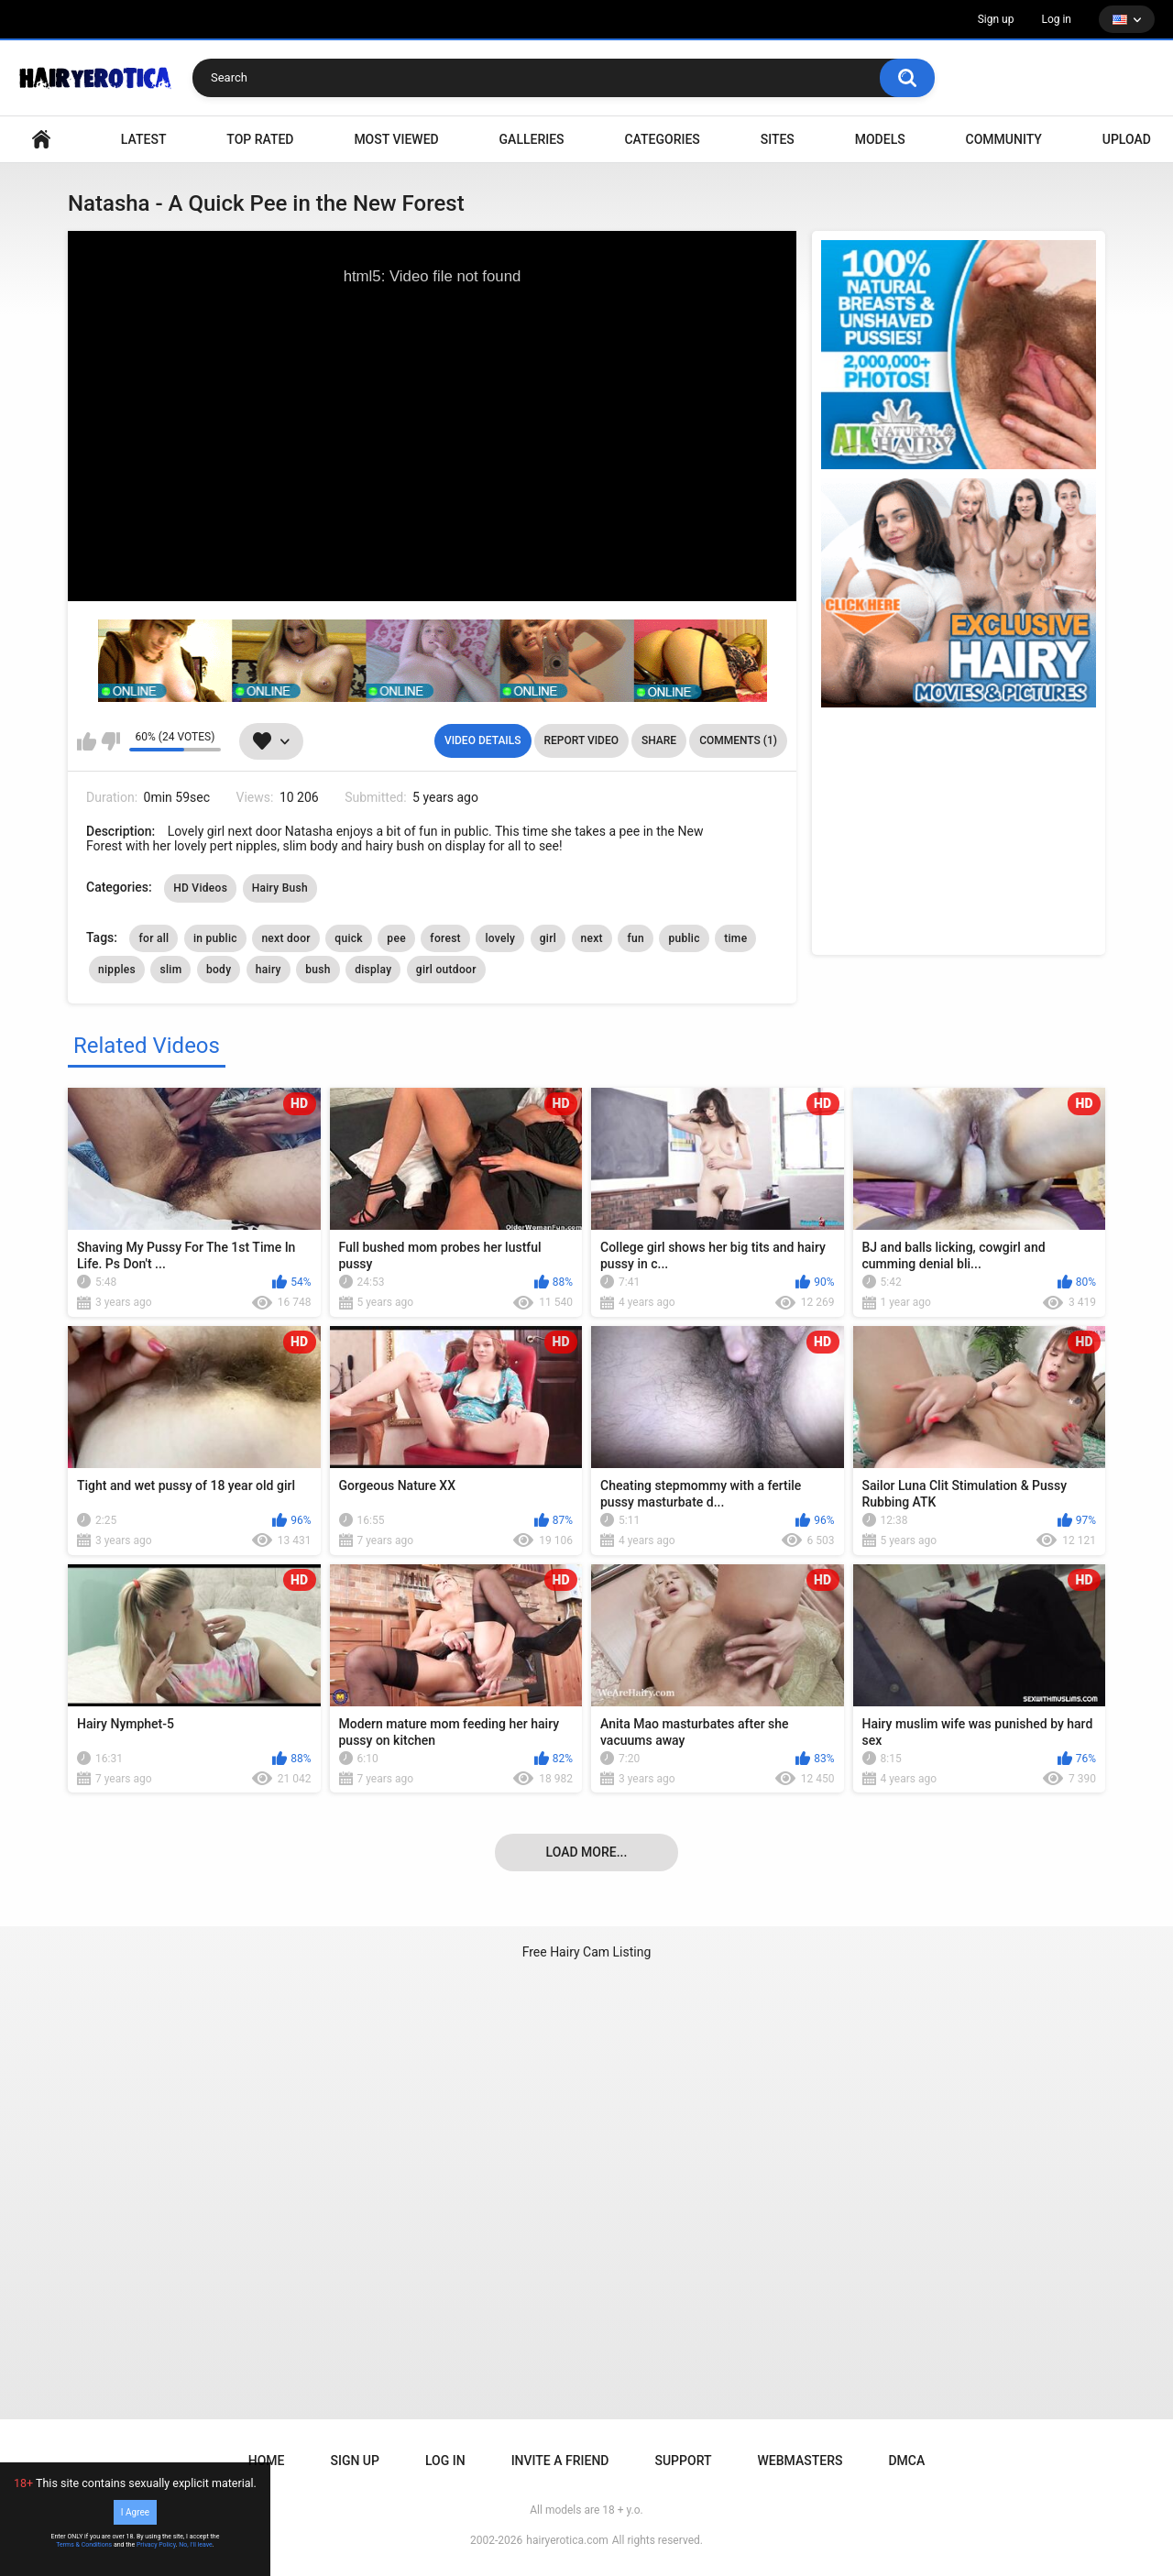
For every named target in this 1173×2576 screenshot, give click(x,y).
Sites (778, 139)
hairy (268, 969)
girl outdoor (446, 969)
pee (396, 938)
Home (266, 2460)
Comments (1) (738, 740)
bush (317, 969)
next (592, 938)
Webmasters (800, 2460)
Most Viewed (396, 139)
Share (658, 740)
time (735, 938)
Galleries (532, 139)
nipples (117, 969)
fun (635, 938)
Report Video (581, 740)
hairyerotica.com (567, 2540)
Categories (661, 139)
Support (682, 2460)
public (683, 938)
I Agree (135, 2512)
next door (285, 938)
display (373, 969)
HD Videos (200, 888)
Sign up (996, 19)
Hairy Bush (280, 888)
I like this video (86, 741)
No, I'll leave (196, 2545)
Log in (1056, 19)
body (218, 969)
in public (215, 938)
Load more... (587, 1852)
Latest (144, 139)
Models (880, 139)
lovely (500, 938)
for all (153, 938)
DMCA (906, 2460)
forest (445, 938)
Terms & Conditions (84, 2545)
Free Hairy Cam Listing (587, 1952)
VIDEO (41, 139)
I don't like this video (110, 741)
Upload (1126, 139)
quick (348, 938)
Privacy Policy (156, 2545)
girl (548, 938)
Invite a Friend (560, 2460)
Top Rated (259, 139)
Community (1004, 139)
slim (170, 969)
